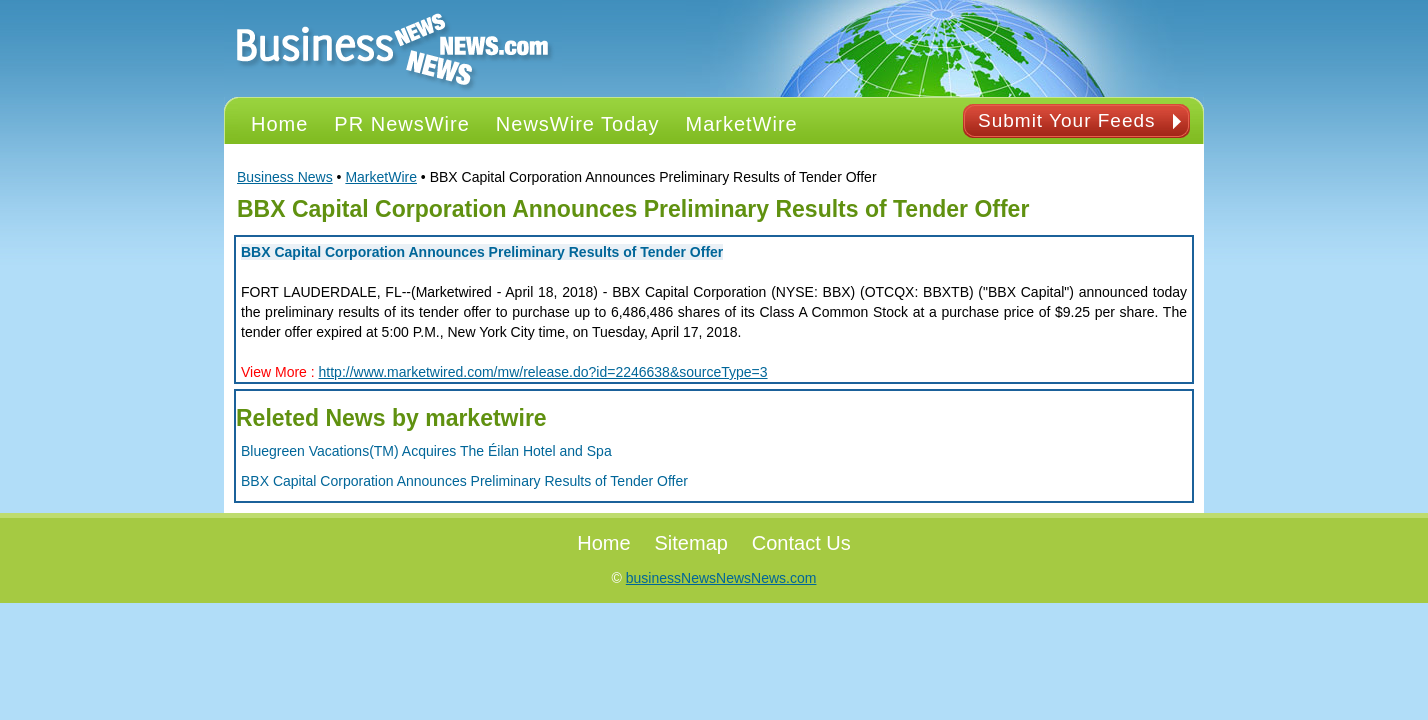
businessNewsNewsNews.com (721, 578)
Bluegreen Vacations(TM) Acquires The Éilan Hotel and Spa (426, 451)
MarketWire (381, 177)
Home (603, 543)
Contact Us (801, 543)
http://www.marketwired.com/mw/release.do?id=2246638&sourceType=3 (543, 372)
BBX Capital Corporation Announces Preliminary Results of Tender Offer (482, 252)
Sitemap (691, 543)
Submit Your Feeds (1067, 120)
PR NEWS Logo (393, 48)
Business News (285, 177)
